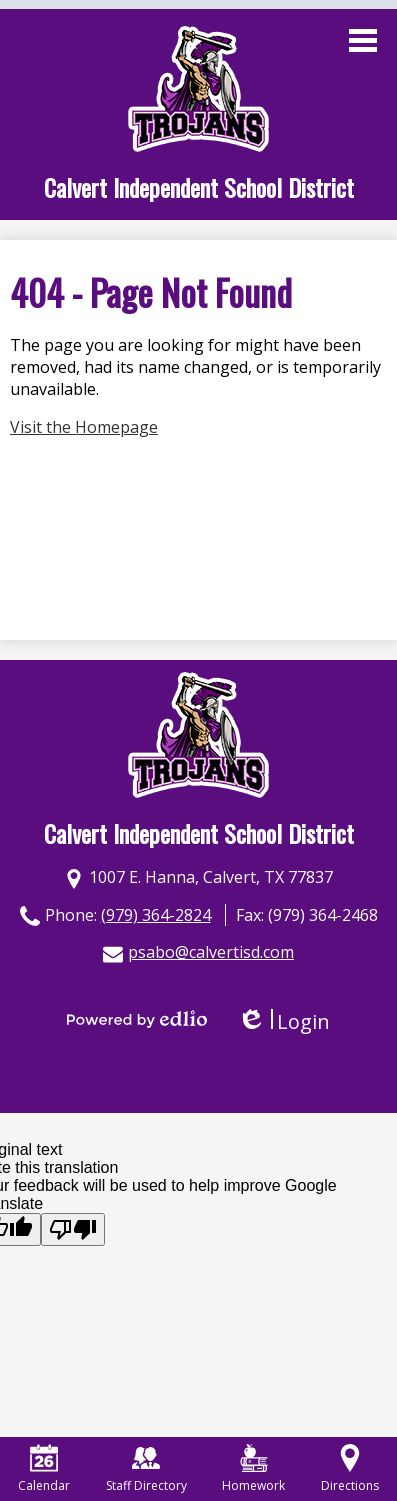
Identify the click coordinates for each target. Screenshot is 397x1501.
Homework (253, 1469)
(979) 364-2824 (156, 915)
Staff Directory (146, 1469)
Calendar (44, 1469)
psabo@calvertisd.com (211, 952)
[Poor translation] (73, 1229)
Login (283, 1021)
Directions (350, 1469)
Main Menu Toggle (363, 40)
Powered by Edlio (137, 1019)
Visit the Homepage (84, 427)
